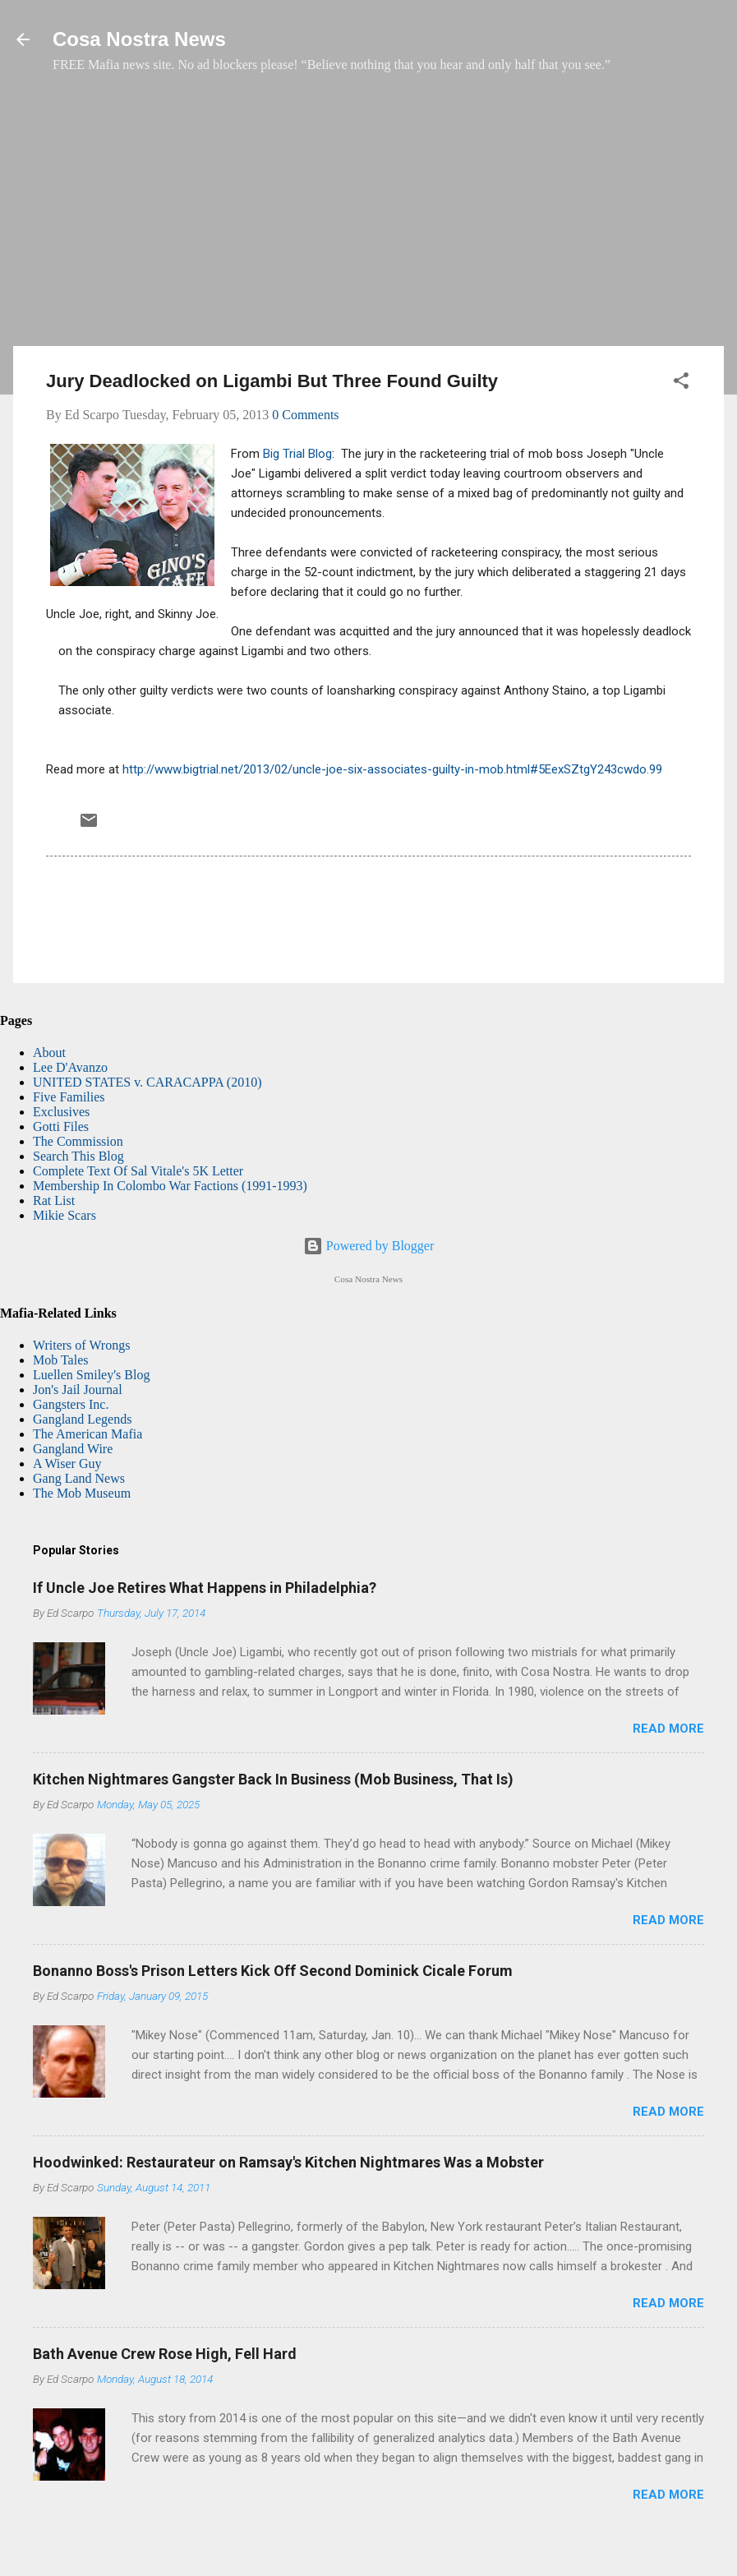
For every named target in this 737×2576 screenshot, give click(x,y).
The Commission (78, 1141)
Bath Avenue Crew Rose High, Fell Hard (165, 2353)
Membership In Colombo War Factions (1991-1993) (170, 1186)
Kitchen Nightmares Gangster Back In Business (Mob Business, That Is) (273, 1779)
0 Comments (305, 415)
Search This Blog (78, 1156)
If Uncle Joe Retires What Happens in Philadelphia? (204, 1587)
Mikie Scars (64, 1215)
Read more (668, 1728)
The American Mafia (87, 1434)
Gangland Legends (82, 1419)
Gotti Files (61, 1126)
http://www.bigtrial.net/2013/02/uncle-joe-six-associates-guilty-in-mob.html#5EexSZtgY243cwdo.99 (392, 769)
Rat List (54, 1200)
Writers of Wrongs (81, 1345)
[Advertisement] (368, 218)
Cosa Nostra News (139, 39)
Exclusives (61, 1112)
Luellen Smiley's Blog (91, 1375)
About (49, 1052)
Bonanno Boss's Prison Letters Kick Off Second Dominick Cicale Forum (273, 1970)
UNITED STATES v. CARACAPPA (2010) (147, 1082)
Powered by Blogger (369, 1246)
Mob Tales (60, 1360)
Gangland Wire (73, 1449)
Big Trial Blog (297, 453)
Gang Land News (79, 1478)
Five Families (69, 1097)
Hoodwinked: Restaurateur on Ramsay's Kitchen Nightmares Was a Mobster (288, 2162)
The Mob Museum (82, 1493)
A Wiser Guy (67, 1463)
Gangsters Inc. (70, 1404)
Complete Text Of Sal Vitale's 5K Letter (138, 1171)
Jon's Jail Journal (77, 1389)
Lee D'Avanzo (70, 1067)
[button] (681, 383)
